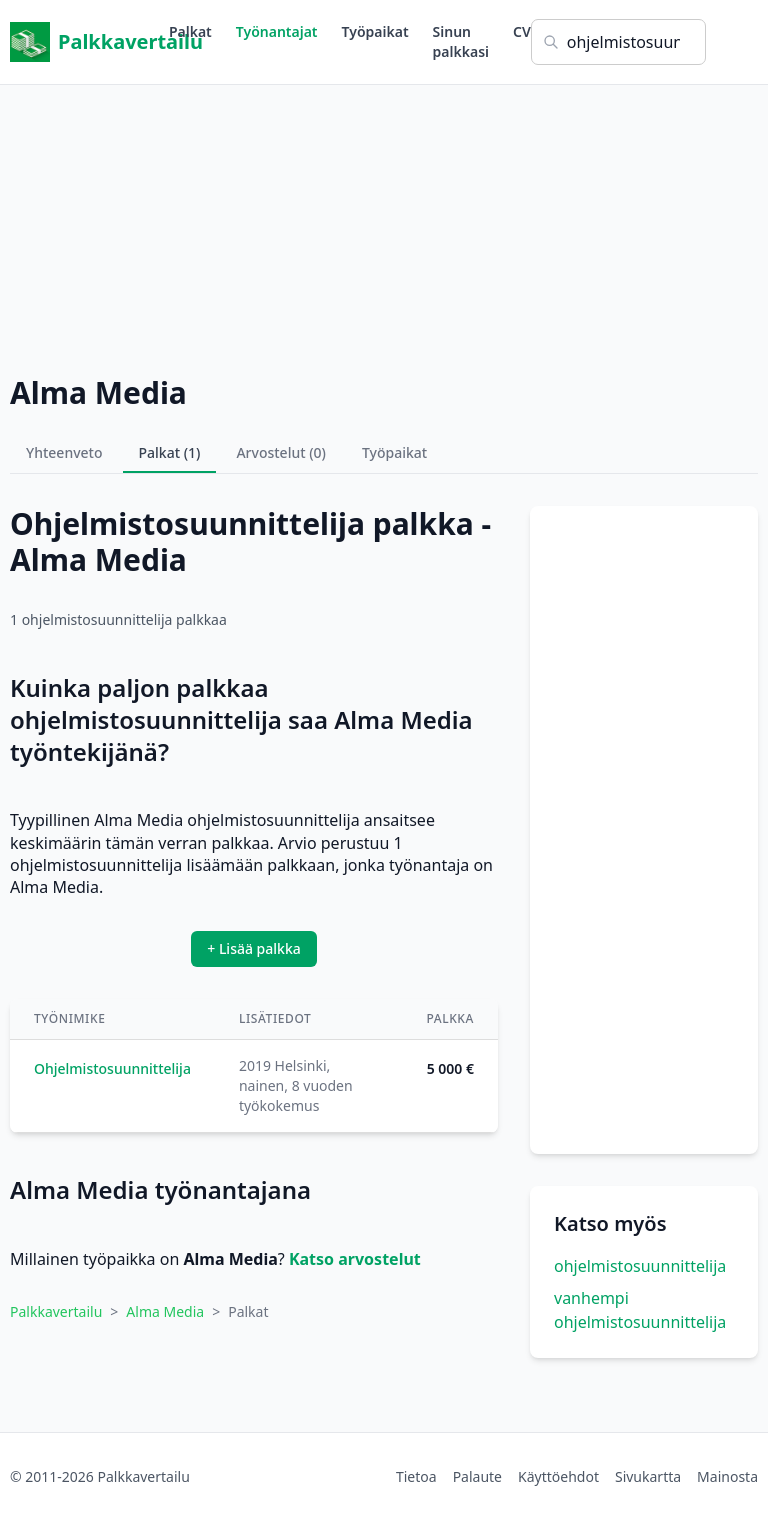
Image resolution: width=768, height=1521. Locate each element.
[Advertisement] (384, 225)
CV (522, 31)
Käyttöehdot (558, 1476)
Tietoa (416, 1476)
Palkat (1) (170, 452)
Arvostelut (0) (281, 452)
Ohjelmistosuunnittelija (112, 1068)
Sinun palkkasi (461, 41)
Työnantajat (277, 31)
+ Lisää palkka (254, 948)
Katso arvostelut (355, 1259)
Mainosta (727, 1476)
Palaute (477, 1476)
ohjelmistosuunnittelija (640, 1266)
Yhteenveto (64, 452)
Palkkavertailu (89, 42)
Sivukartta (648, 1476)
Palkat (190, 31)
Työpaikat (375, 31)
